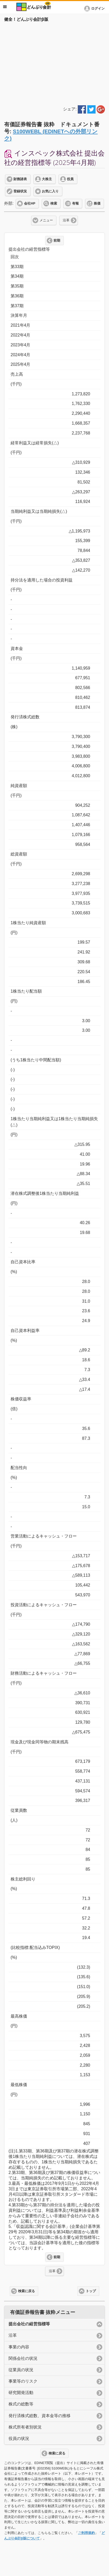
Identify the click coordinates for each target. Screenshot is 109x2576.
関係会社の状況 (23, 2358)
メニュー (46, 220)
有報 (75, 203)
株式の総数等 (21, 2404)
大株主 (47, 179)
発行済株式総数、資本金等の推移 (40, 2415)
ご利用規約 (86, 2533)
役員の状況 (19, 2438)
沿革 (66, 220)
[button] (95, 8)
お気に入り (50, 191)
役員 (70, 179)
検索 (53, 203)
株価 (97, 203)
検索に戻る (26, 2291)
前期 (56, 240)
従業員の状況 (21, 2370)
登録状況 (20, 191)
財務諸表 (20, 179)
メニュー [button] (5, 6)
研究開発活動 (21, 2392)
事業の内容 (19, 2347)
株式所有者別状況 (25, 2427)
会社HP (29, 203)
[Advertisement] (54, 62)
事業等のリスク (23, 2381)
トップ (91, 2291)
